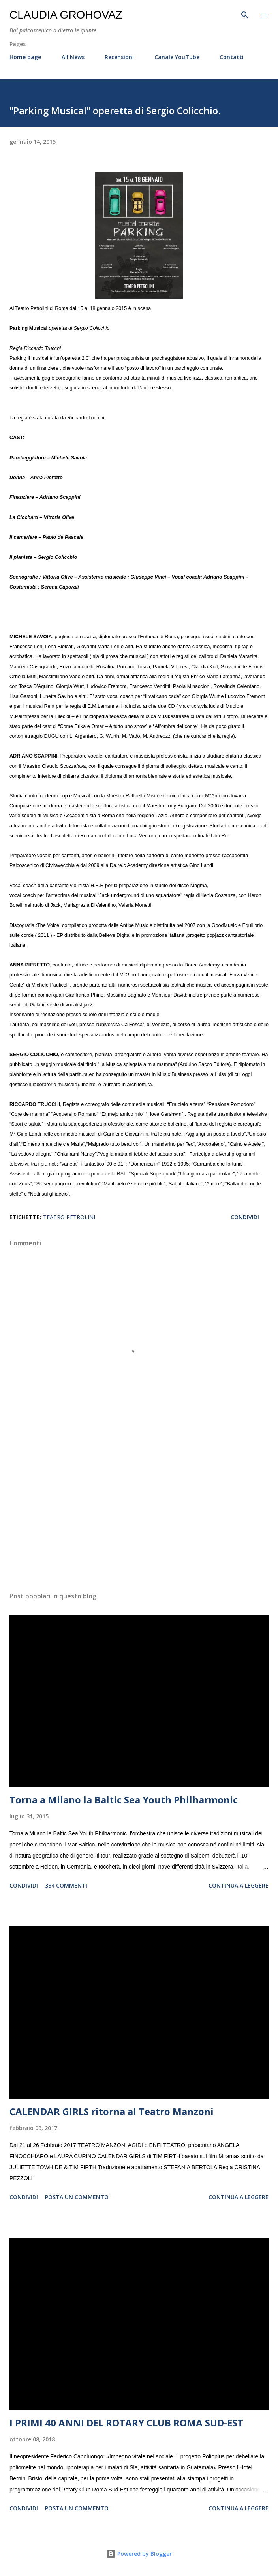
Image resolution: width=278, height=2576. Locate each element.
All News (73, 57)
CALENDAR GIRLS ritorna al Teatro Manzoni (111, 2111)
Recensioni (119, 57)
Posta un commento (77, 2197)
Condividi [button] (245, 1217)
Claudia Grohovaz (65, 15)
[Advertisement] (139, 1511)
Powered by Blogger (139, 2553)
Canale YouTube (176, 57)
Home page (25, 57)
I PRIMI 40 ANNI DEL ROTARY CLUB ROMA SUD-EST (126, 2422)
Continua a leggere (238, 1885)
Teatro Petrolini (69, 1217)
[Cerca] (245, 14)
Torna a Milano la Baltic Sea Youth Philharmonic (123, 1799)
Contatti (232, 57)
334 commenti (66, 1885)
